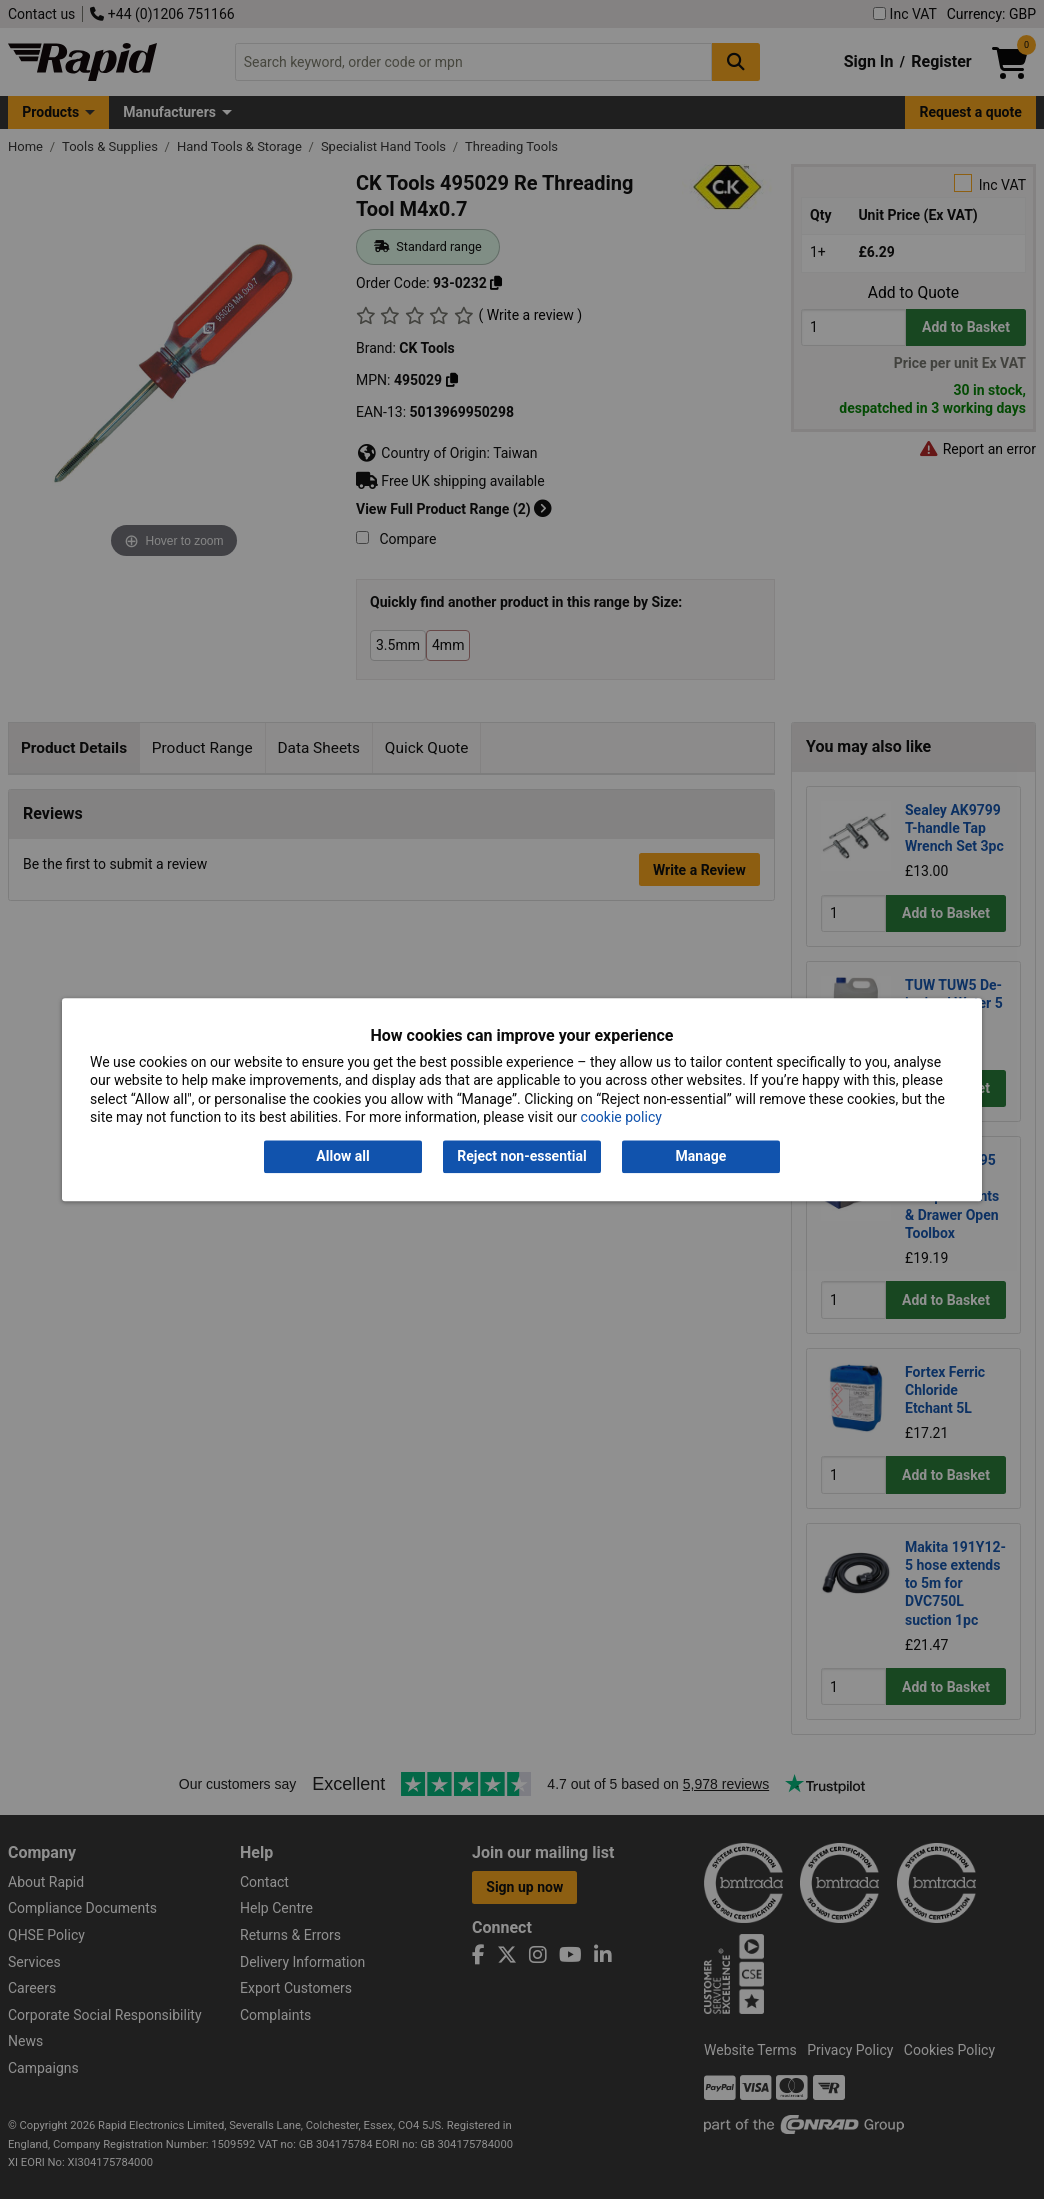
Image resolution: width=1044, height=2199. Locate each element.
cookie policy (621, 1117)
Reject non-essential (521, 1157)
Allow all (342, 1157)
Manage (701, 1157)
